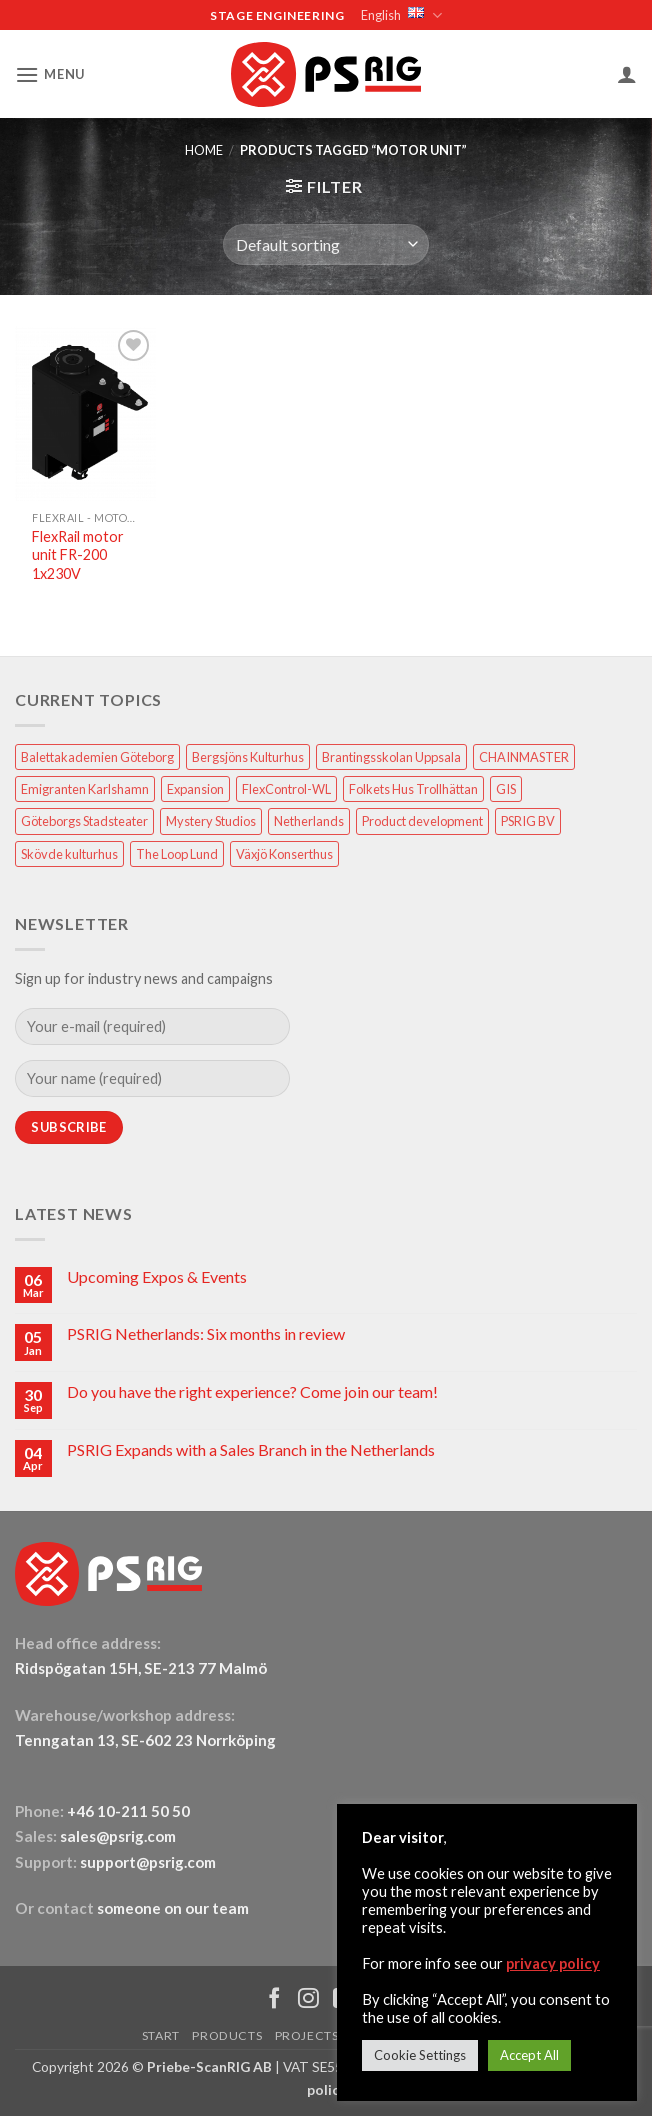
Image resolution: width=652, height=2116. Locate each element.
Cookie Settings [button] (420, 2055)
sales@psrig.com (118, 1836)
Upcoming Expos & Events (157, 1276)
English (400, 15)
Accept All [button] (529, 2055)
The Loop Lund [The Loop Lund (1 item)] (177, 854)
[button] (50, 74)
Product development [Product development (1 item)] (422, 821)
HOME (204, 150)
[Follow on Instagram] (308, 1999)
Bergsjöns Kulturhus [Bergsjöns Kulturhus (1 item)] (248, 757)
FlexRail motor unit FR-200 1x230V (78, 555)
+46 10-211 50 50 (130, 1811)
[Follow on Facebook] (274, 1999)
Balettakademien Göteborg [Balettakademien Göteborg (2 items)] (97, 757)
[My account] (627, 74)
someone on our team (173, 1908)
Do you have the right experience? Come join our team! (252, 1391)
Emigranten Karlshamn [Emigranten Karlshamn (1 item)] (85, 789)
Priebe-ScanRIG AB (209, 2066)
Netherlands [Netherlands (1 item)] (309, 821)
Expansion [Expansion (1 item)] (195, 789)
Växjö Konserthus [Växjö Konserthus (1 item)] (284, 854)
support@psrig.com (148, 1862)
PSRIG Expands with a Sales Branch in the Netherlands (251, 1449)
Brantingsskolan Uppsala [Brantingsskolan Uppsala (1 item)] (391, 757)
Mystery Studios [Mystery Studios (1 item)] (211, 821)
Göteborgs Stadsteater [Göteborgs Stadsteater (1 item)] (84, 821)
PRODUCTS (227, 2035)
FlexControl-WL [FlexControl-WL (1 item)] (286, 789)
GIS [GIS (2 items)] (506, 789)
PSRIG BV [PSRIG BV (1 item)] (528, 821)
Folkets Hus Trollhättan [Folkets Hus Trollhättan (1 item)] (413, 789)
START (161, 2035)
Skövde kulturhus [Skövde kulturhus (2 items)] (69, 854)
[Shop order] (326, 244)
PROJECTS (307, 2035)
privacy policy (553, 1963)
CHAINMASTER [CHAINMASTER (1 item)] (524, 757)
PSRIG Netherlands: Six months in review (206, 1333)
